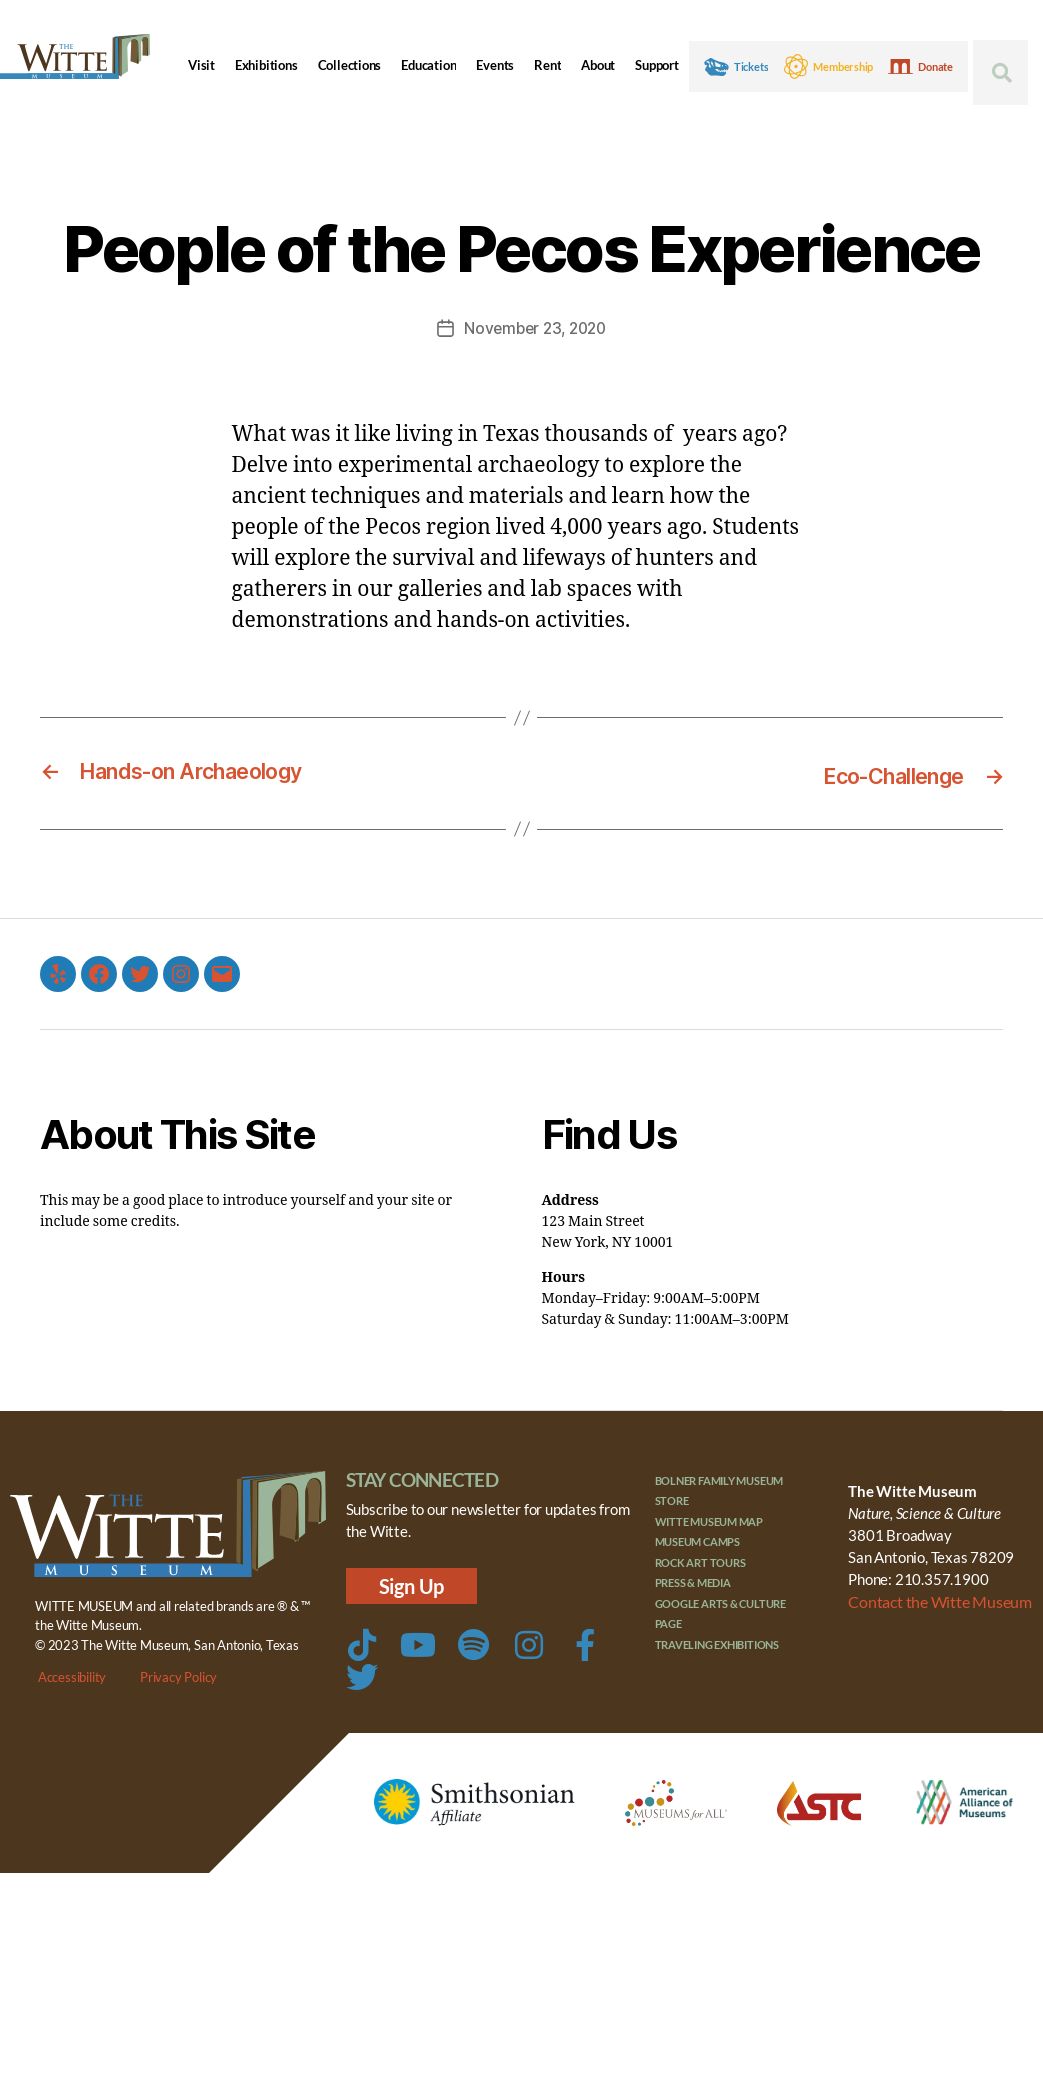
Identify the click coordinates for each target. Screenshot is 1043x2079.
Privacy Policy (178, 1676)
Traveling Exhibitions (717, 1642)
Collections (350, 65)
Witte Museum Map (709, 1519)
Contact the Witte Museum (935, 1599)
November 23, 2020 (535, 328)
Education (428, 65)
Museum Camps (697, 1539)
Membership (843, 66)
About (598, 65)
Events (495, 65)
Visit (201, 65)
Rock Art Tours (700, 1560)
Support (657, 65)
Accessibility (72, 1676)
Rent (547, 65)
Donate (935, 66)
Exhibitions (266, 65)
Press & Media (693, 1580)
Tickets (751, 66)
